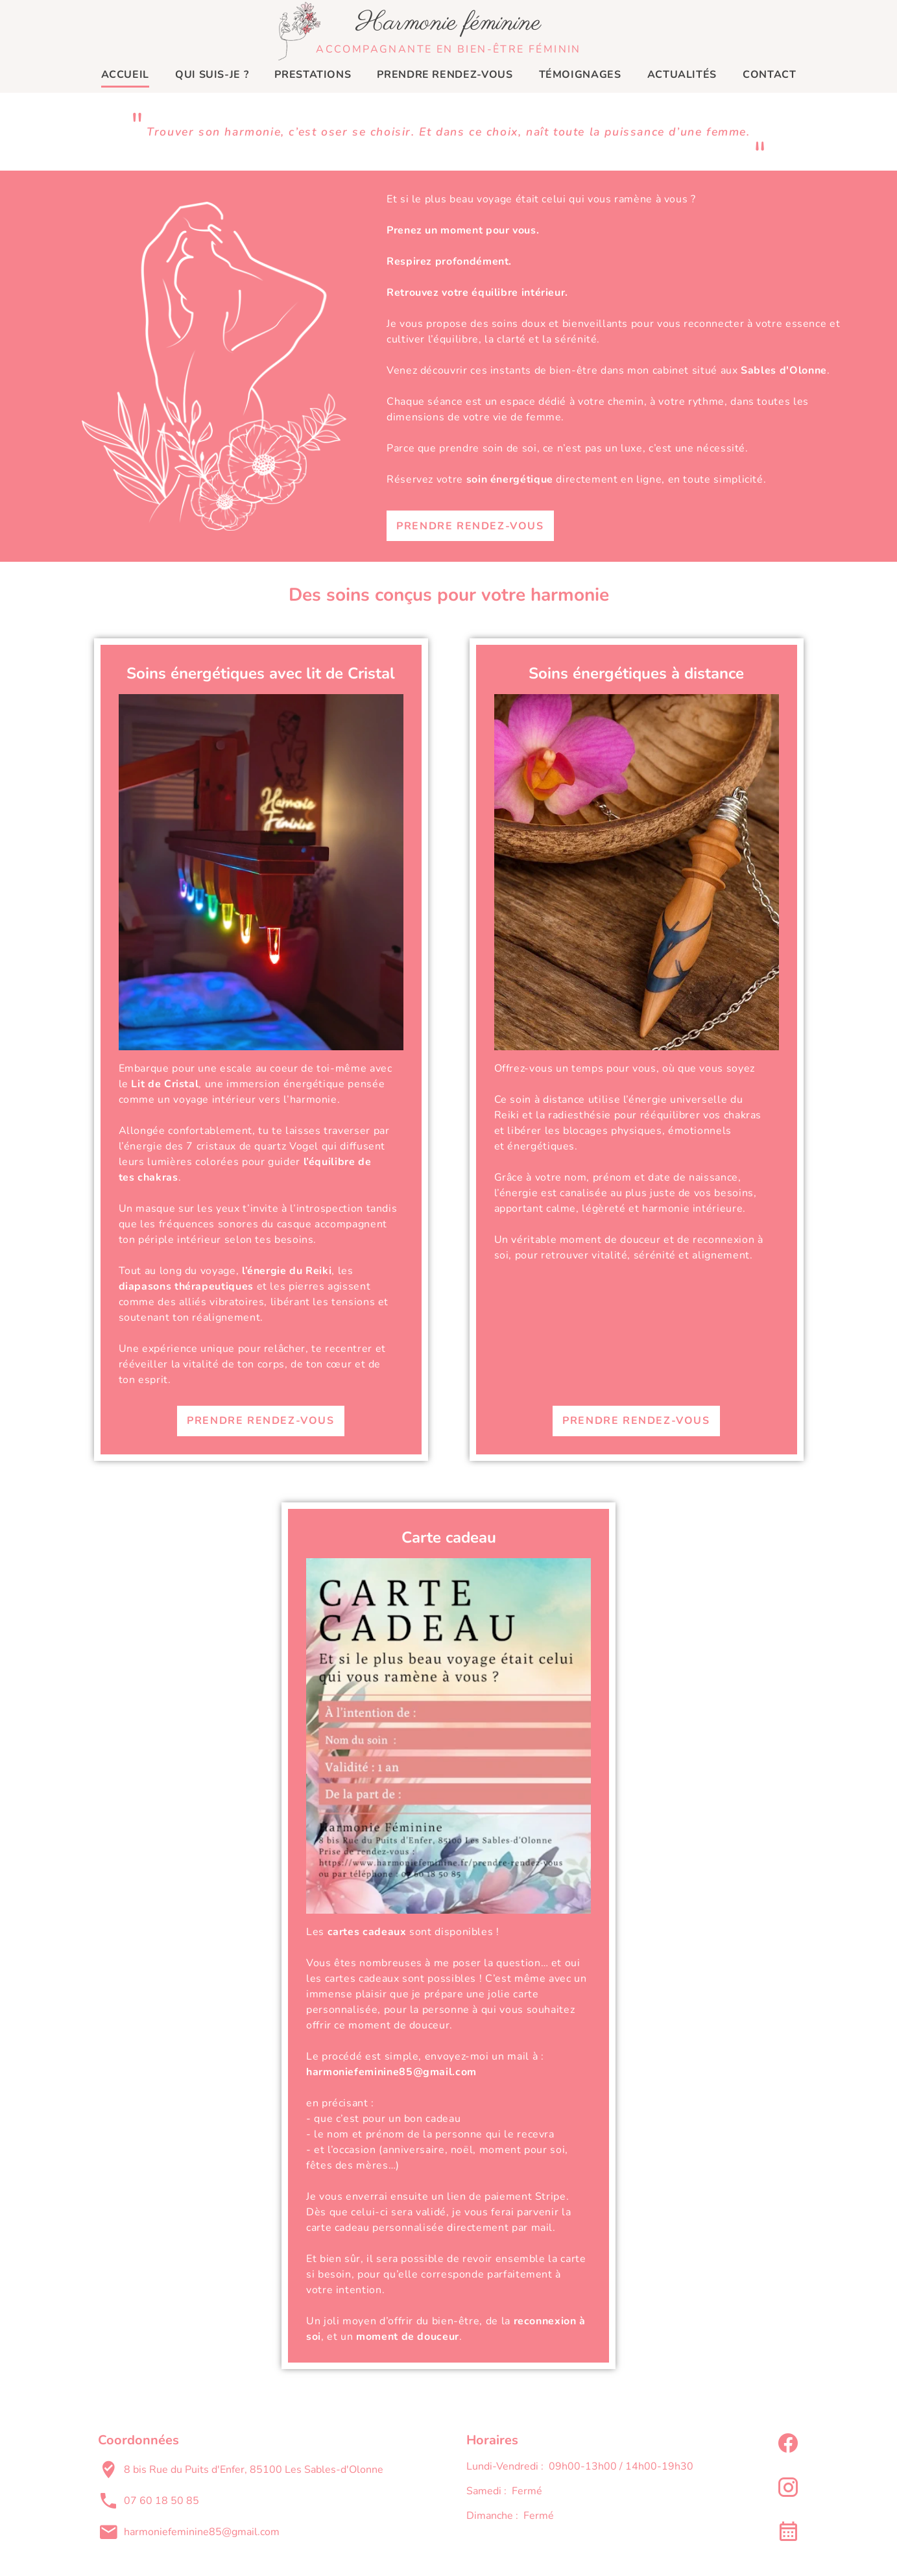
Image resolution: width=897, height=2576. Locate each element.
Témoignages (580, 74)
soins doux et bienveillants (560, 324)
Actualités (682, 74)
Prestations (312, 74)
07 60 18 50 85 (161, 2501)
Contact (769, 74)
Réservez (410, 479)
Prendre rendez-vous (444, 74)
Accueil (125, 74)
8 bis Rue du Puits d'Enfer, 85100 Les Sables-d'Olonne (253, 2469)
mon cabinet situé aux (727, 370)
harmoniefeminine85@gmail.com (202, 2532)
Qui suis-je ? (211, 74)
